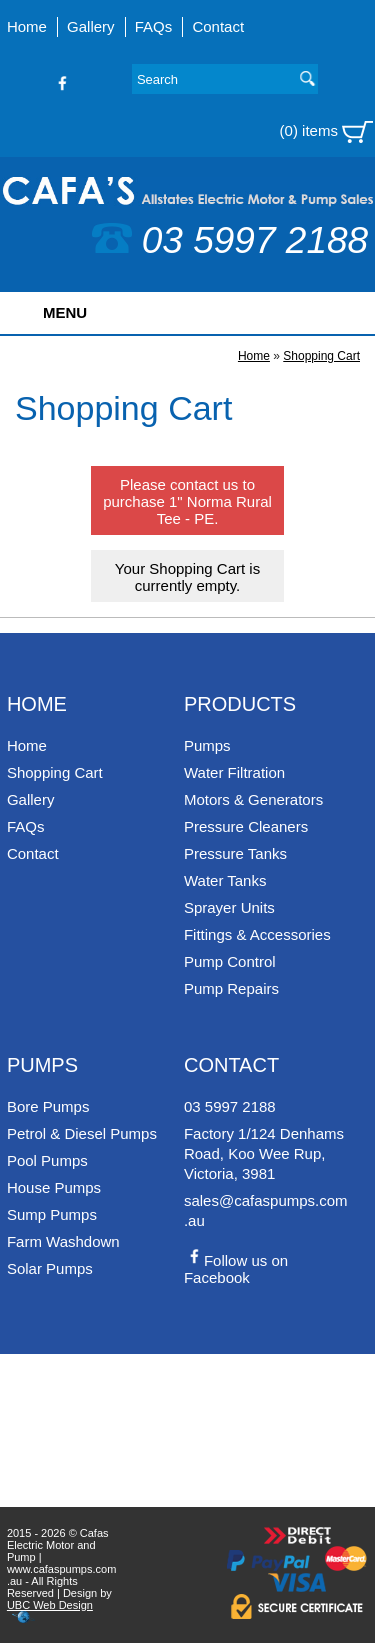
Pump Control (230, 961)
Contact (218, 26)
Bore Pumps (48, 1106)
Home (27, 26)
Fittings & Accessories (257, 934)
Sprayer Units (229, 907)
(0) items (327, 132)
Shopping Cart (321, 356)
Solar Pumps (50, 1268)
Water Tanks (225, 880)
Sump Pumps (52, 1214)
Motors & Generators (253, 799)
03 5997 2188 (230, 240)
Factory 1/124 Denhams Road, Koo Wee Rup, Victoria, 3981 (264, 1153)
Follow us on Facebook (236, 1269)
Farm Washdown (63, 1241)
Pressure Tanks (235, 853)
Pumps (207, 745)
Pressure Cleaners (246, 826)
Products (240, 704)
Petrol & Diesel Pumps (82, 1133)
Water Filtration (234, 772)
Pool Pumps (47, 1160)
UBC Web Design (50, 1605)
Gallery (91, 26)
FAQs (154, 26)
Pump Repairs (231, 988)
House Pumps (54, 1187)
